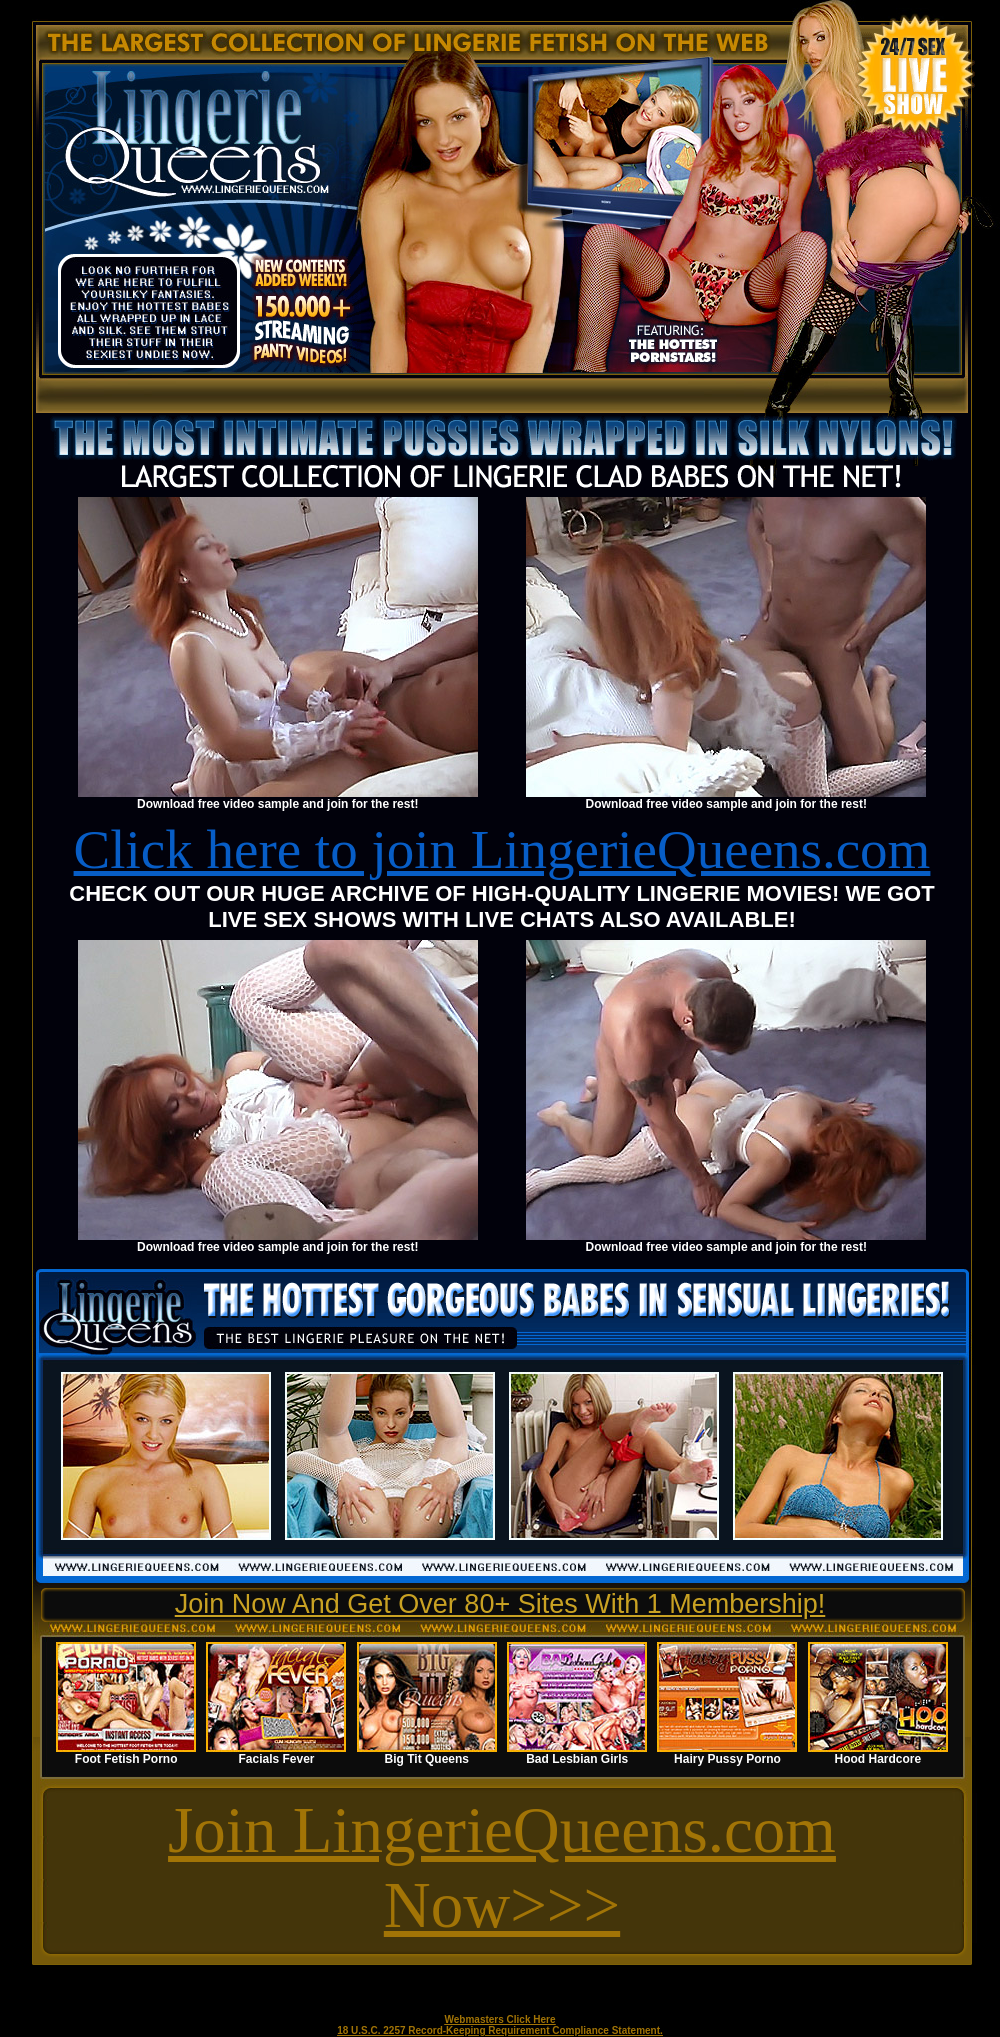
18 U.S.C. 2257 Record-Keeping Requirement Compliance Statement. (500, 2030)
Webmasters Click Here (500, 2019)
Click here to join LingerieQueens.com (502, 849)
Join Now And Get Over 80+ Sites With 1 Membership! (500, 1604)
